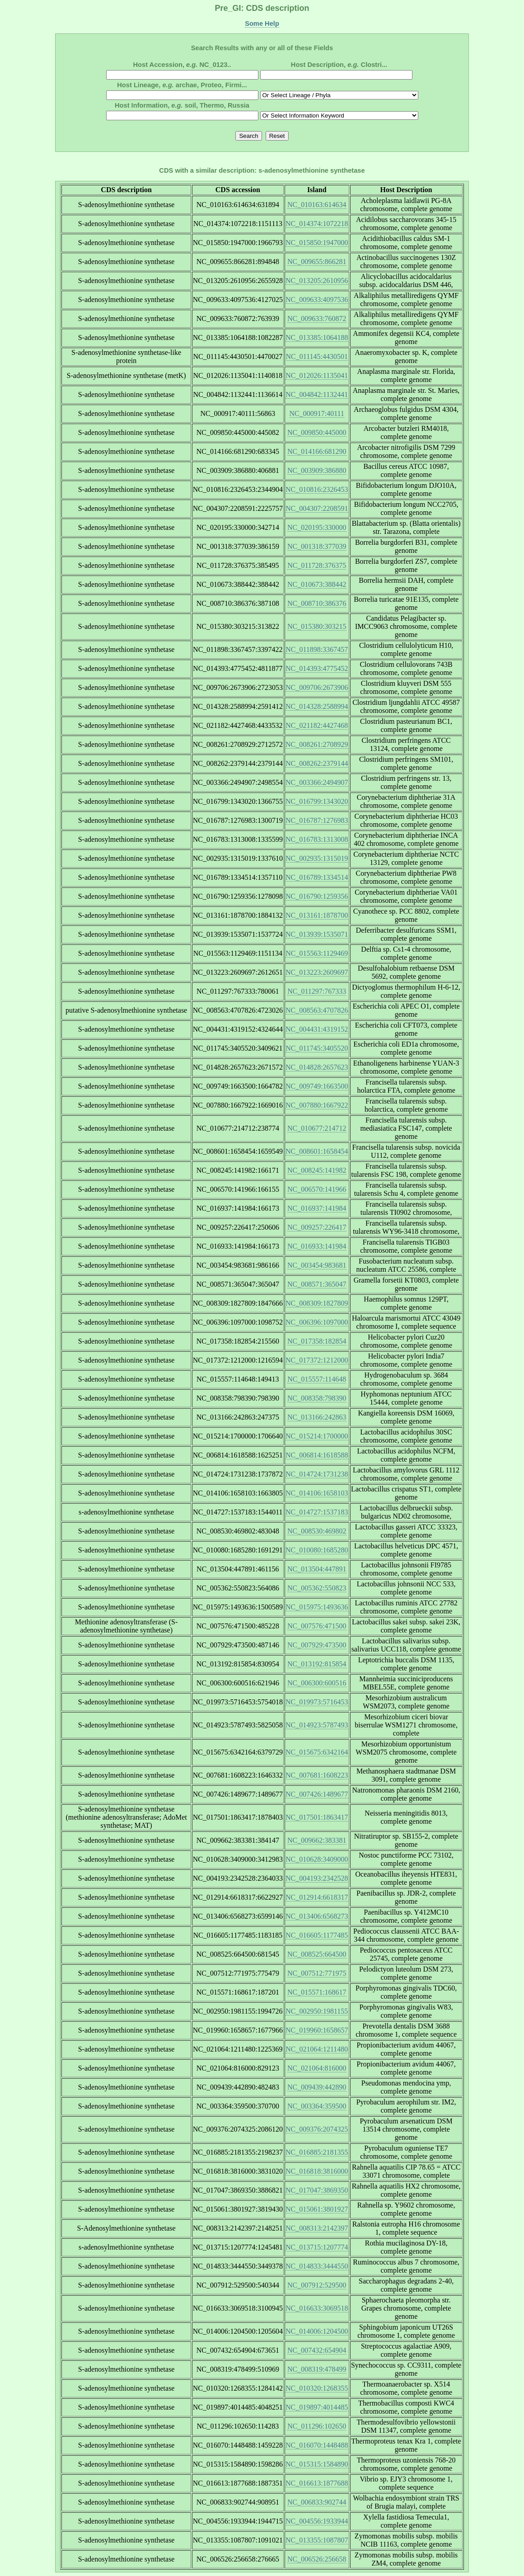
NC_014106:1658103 (316, 1493)
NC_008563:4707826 (316, 1010)
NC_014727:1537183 (316, 1512)
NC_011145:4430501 (317, 356)
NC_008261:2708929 (316, 744)
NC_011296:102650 (316, 2426)
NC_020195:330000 (316, 527)
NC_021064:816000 (316, 2068)
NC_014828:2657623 (316, 1067)
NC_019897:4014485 (316, 2407)
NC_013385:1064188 (316, 337)
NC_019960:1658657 (316, 2030)
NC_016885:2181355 (316, 2152)
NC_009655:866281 (316, 261)
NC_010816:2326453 (316, 489)
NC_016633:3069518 (316, 2308)
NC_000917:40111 (317, 413)
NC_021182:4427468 (316, 725)
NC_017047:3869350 (316, 2190)
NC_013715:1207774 (316, 2247)
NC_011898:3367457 (316, 649)
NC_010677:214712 (316, 1128)
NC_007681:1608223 (316, 1775)
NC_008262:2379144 (316, 763)
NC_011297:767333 (316, 991)
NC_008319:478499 (316, 2369)
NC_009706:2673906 (316, 687)
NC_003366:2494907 (316, 782)
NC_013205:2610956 (316, 280)
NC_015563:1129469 (316, 953)
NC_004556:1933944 (316, 2521)
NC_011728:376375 (316, 565)
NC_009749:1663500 (316, 1086)
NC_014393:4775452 (316, 668)
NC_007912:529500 (316, 2285)
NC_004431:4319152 (316, 1029)
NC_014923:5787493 (316, 1725)
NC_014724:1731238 (316, 1474)
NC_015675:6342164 (316, 1752)
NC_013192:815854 (316, 1664)
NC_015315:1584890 (316, 2464)
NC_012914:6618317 (316, 1897)
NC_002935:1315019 (316, 858)
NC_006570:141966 (316, 1189)
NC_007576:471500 (316, 1626)
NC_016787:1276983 (316, 820)
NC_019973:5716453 (316, 1702)
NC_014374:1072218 (316, 223)
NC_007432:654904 (316, 2350)
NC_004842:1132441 (316, 394)
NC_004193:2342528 (316, 1878)
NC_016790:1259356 (316, 896)
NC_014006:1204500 (316, 2331)
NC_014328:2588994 (316, 706)
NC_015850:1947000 (316, 242)
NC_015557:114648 (316, 1379)
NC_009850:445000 (316, 432)
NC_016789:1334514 (316, 877)
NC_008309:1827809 (316, 1303)
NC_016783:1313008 (316, 839)
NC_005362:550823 (316, 1588)
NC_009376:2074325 (316, 2129)
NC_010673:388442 (316, 584)
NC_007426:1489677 (316, 1794)
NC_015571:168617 (316, 1992)
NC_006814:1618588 (316, 1455)
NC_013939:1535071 (316, 934)
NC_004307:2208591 (316, 508)
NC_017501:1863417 (316, 1817)
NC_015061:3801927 (316, 2209)
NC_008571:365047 (316, 1284)
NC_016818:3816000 (316, 2171)
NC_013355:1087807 (316, 2540)
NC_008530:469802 (316, 1531)
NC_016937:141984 (316, 1208)
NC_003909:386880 (316, 470)
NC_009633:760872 (316, 318)
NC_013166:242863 (316, 1417)
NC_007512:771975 (316, 1973)
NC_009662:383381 (316, 1840)
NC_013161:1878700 (316, 915)
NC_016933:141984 (316, 1246)
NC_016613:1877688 (316, 2483)
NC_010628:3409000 (316, 1859)
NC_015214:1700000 (316, 1436)
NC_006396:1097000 (316, 1322)
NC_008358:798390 (316, 1398)
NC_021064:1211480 (316, 2049)
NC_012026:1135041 (316, 375)
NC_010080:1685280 (316, 1550)
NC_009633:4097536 (316, 299)
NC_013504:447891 (316, 1569)
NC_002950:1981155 (316, 2011)
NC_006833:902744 (316, 2502)
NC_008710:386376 (316, 603)
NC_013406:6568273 (316, 1916)
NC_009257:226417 (316, 1227)
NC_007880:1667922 (316, 1105)
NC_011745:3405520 (316, 1048)
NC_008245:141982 (316, 1170)
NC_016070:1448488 (316, 2445)
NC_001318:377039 (316, 546)
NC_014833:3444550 (316, 2266)
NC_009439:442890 (316, 2087)
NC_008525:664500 (316, 1954)
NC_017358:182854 (316, 1341)
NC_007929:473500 (316, 1645)
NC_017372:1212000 (316, 1360)
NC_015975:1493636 (316, 1607)
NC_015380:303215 (316, 626)
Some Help (262, 23)
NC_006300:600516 (316, 1683)
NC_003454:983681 (316, 1265)
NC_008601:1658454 (316, 1151)
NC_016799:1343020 (316, 801)
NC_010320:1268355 (316, 2388)
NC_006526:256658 (316, 2559)
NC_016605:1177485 (316, 1935)
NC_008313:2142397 (316, 2228)
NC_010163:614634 (316, 204)
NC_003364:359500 (316, 2106)
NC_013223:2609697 (316, 972)
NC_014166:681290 (316, 451)
